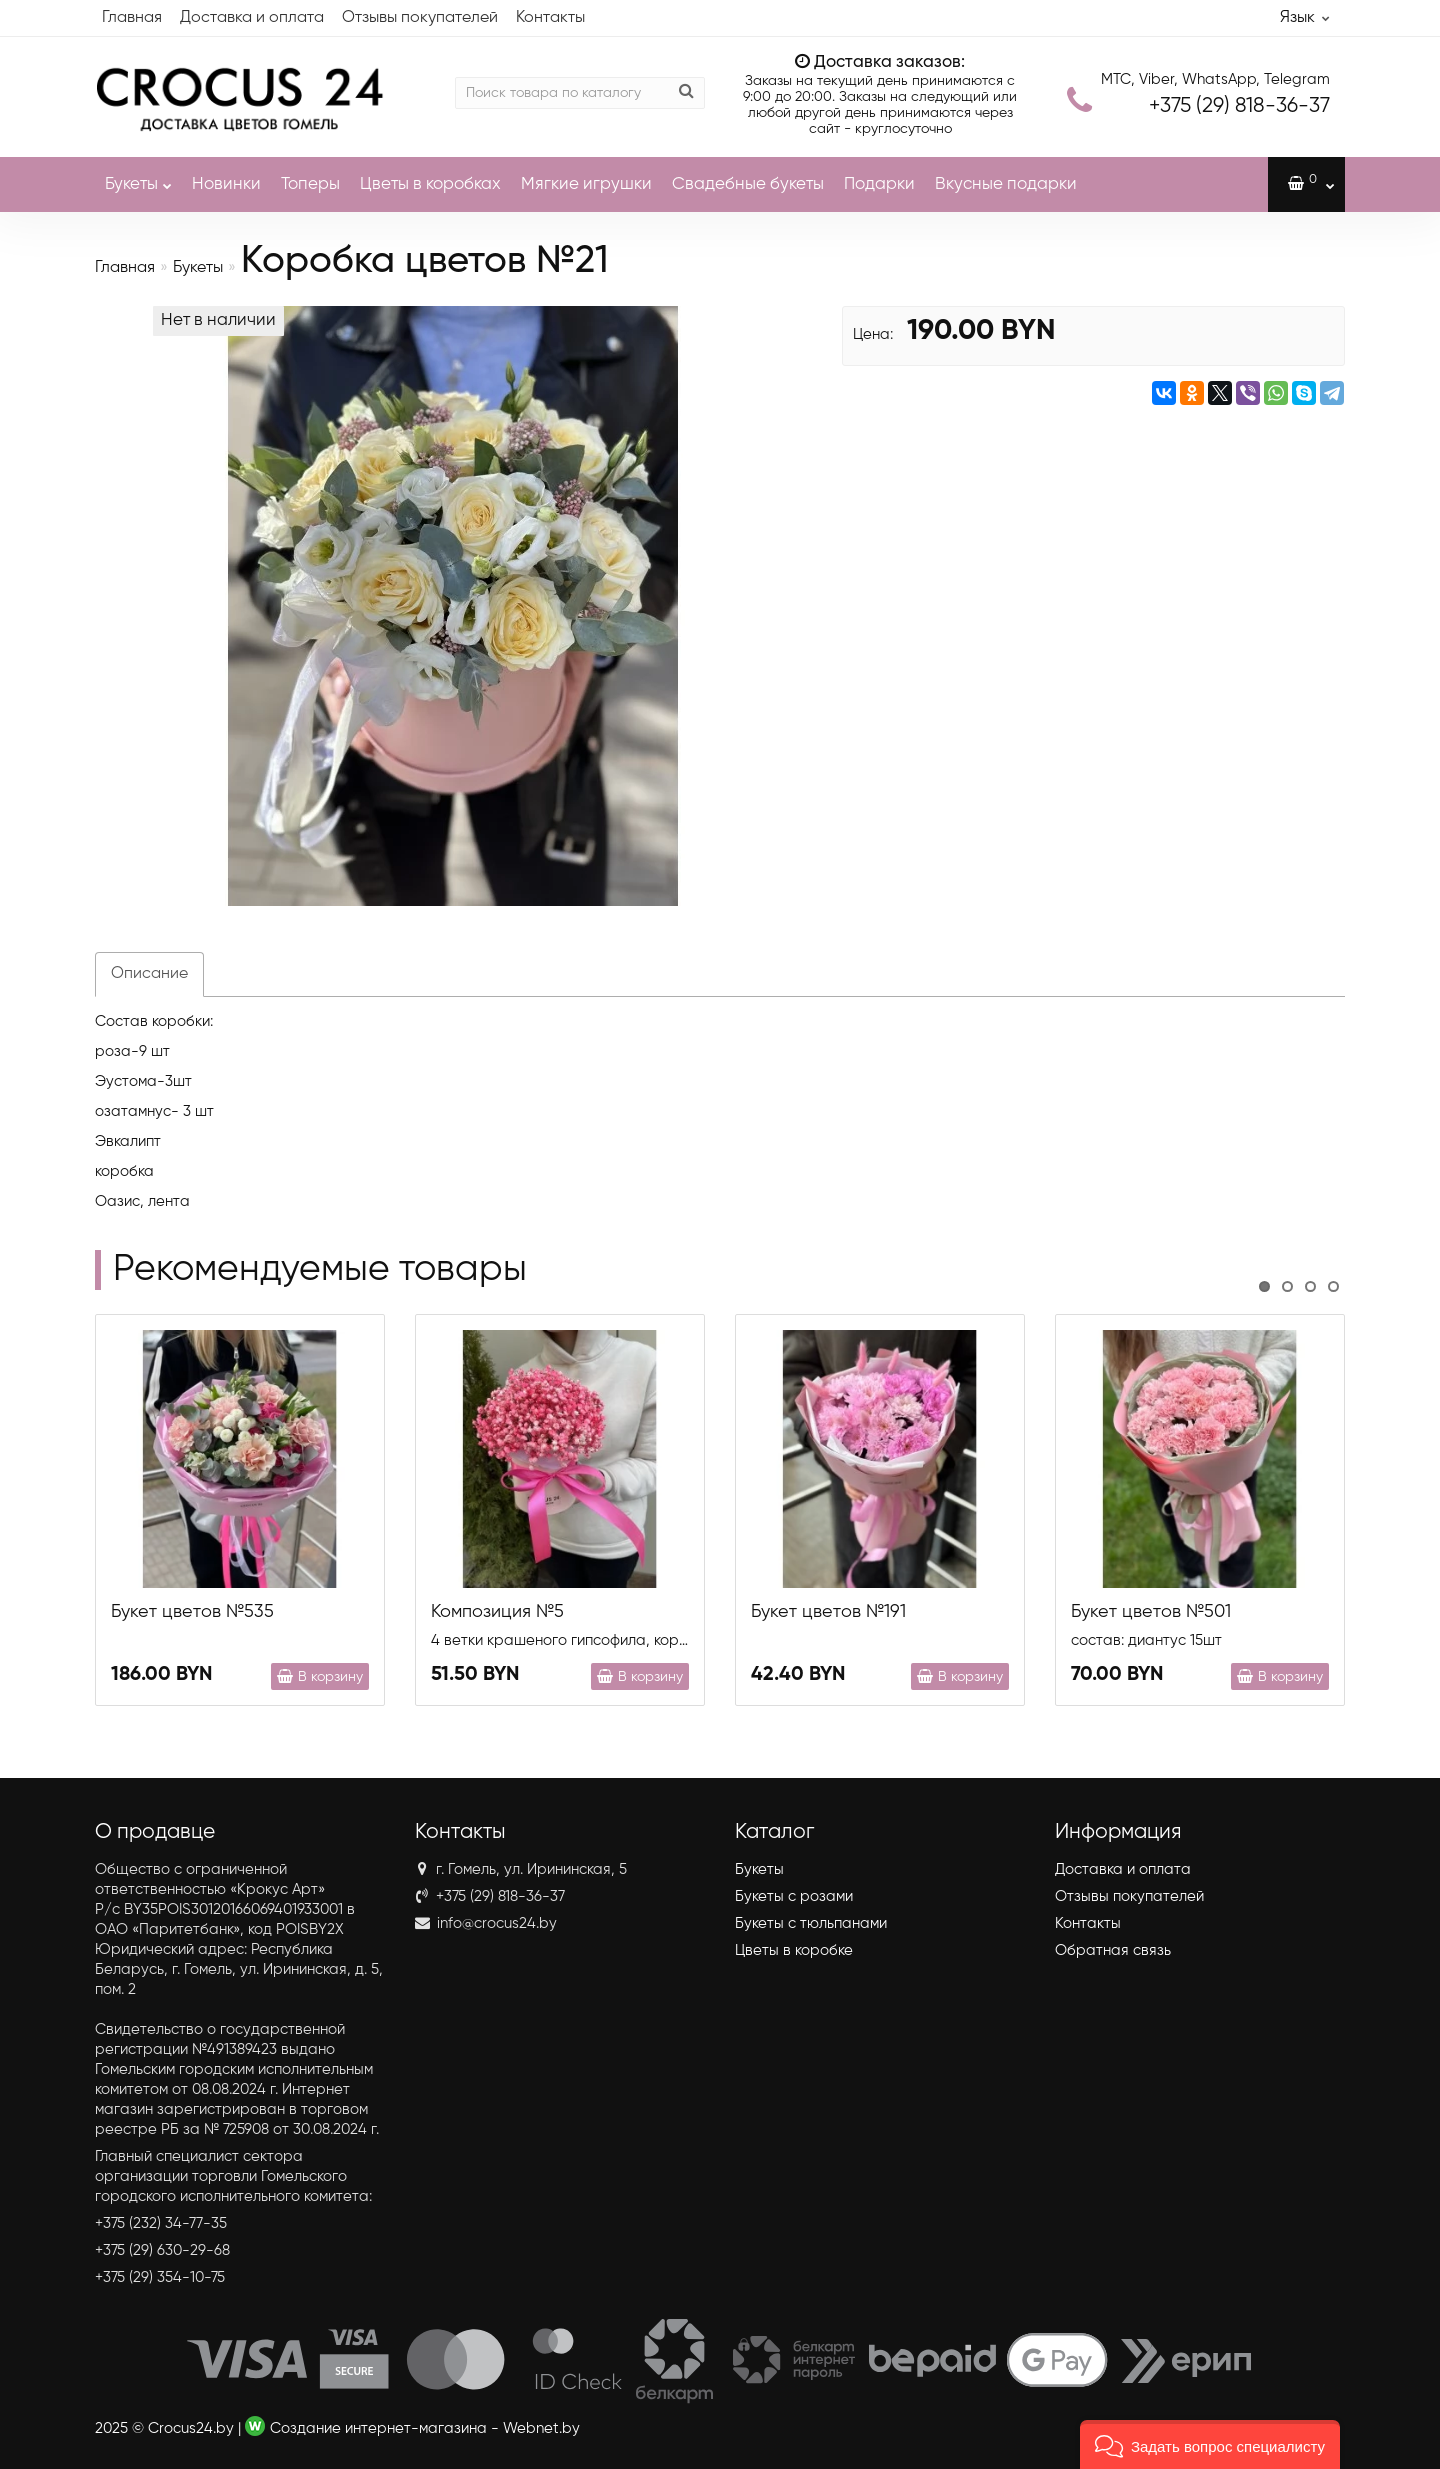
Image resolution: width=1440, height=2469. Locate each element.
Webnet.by (541, 2428)
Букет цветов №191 (828, 1612)
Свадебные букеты (748, 184)
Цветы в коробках (430, 184)
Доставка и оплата (252, 18)
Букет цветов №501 (1151, 1612)
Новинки (226, 184)
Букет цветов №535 (192, 1612)
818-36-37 (1239, 106)
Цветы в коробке (794, 1950)
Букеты (138, 175)
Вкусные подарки (1006, 184)
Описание (149, 974)
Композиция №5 (497, 1612)
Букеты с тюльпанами (811, 1923)
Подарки (879, 184)
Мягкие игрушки (586, 184)
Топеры (310, 184)
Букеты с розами (794, 1896)
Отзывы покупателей (420, 18)
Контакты (550, 18)
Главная (132, 18)
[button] (1210, 2444)
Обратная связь (1113, 1950)
